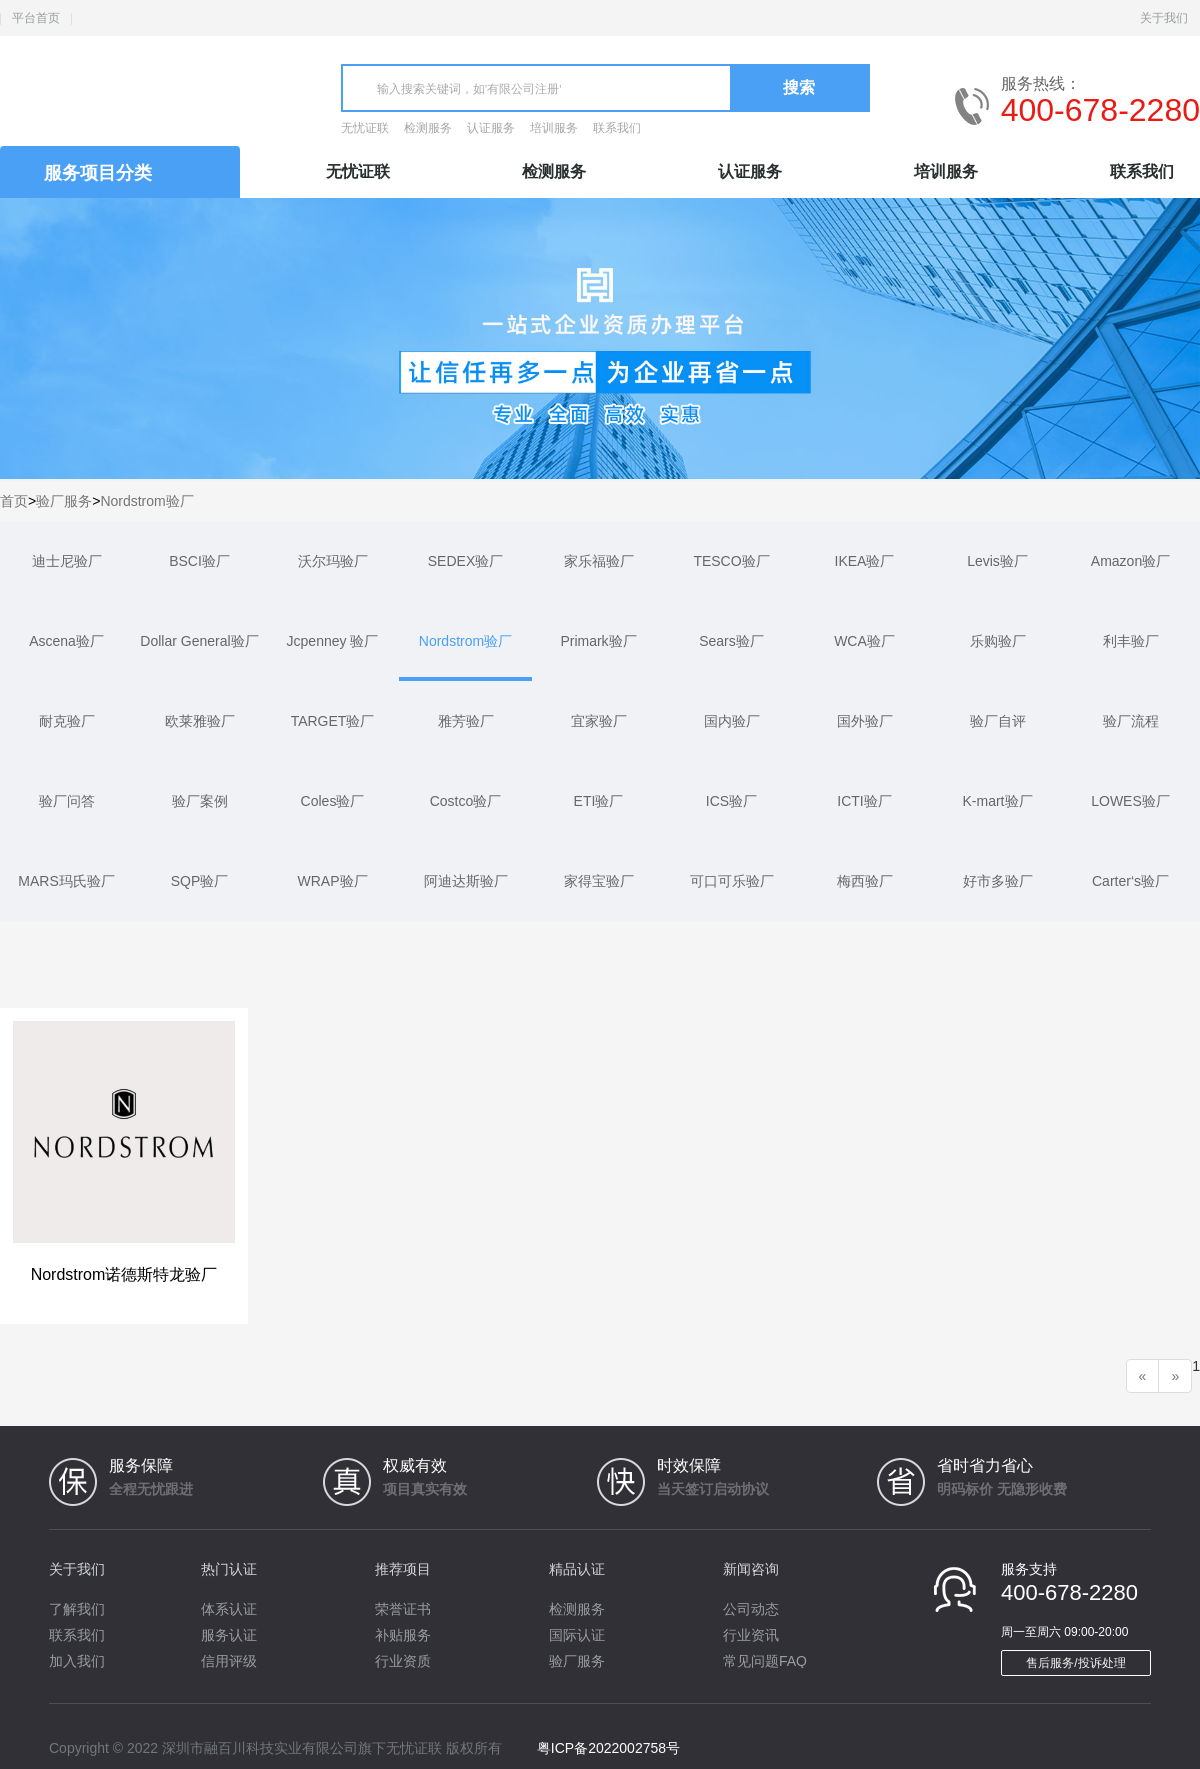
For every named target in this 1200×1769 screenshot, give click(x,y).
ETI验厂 (599, 801)
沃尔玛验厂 (333, 561)
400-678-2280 (1100, 110)
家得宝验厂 (599, 881)
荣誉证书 (403, 1609)
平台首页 (36, 18)
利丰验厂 (1131, 641)
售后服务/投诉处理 (1075, 1663)
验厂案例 (200, 801)
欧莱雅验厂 (200, 721)
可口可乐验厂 (732, 881)
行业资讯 (751, 1635)
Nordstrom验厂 (146, 501)
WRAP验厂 (333, 881)
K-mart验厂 (998, 801)
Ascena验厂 (66, 641)
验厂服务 (64, 501)
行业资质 (403, 1661)
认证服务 (491, 128)
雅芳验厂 (466, 721)
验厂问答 (67, 801)
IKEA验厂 (865, 561)
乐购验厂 (998, 641)
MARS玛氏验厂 (66, 881)
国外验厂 (865, 721)
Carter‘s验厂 (1130, 881)
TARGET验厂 (333, 721)
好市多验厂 (998, 881)
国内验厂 (732, 721)
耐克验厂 (67, 721)
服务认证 (229, 1635)
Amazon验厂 (1130, 561)
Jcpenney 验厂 (333, 641)
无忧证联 (365, 128)
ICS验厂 (731, 801)
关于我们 (1164, 18)
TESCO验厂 (731, 561)
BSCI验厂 (199, 561)
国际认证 (577, 1635)
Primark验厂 (598, 641)
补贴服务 (403, 1635)
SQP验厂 (200, 881)
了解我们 (77, 1609)
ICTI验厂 (864, 801)
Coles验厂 (333, 801)
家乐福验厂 (599, 561)
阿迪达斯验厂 (466, 881)
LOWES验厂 (1130, 801)
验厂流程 (1131, 721)
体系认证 (229, 1609)
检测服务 (428, 128)
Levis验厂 (997, 561)
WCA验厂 (864, 641)
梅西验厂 (865, 881)
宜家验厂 (599, 721)
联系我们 (617, 128)
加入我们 (77, 1661)
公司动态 (751, 1609)
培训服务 (554, 128)
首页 (14, 501)
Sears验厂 (731, 641)
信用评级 (229, 1661)
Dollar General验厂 (199, 641)
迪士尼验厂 (67, 561)
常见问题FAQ (765, 1661)
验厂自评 (998, 721)
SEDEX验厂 (465, 561)
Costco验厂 (466, 801)
